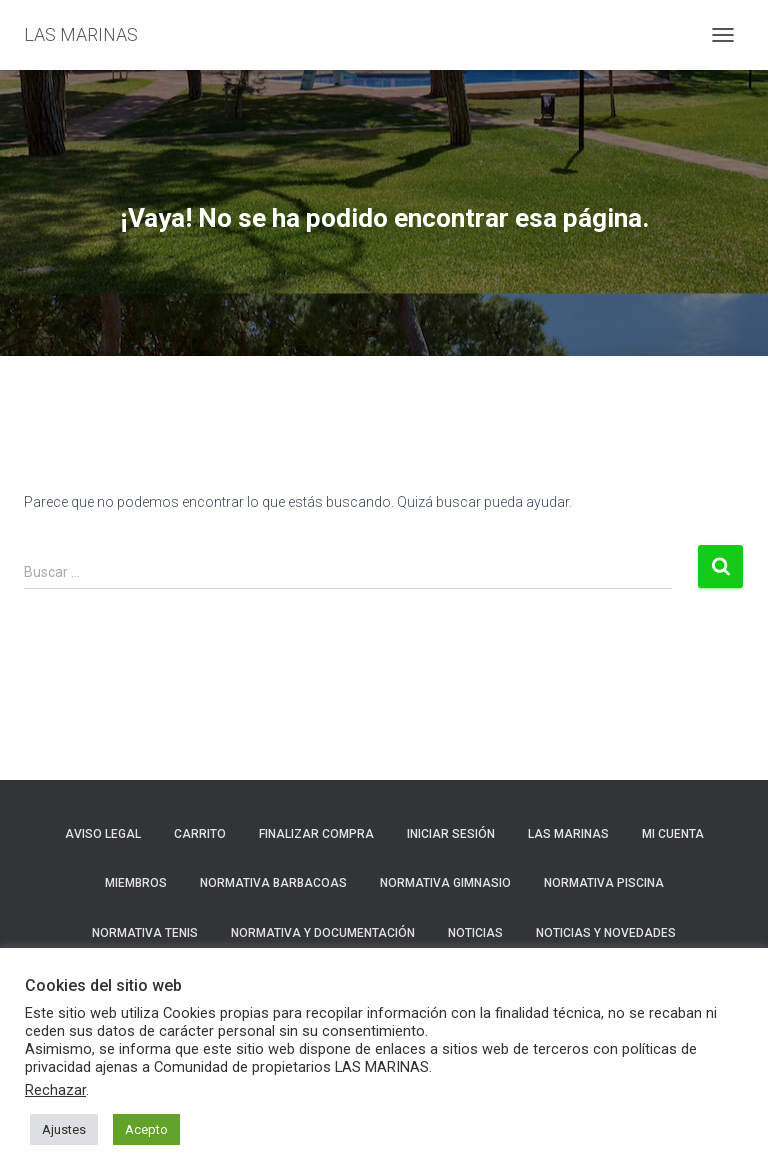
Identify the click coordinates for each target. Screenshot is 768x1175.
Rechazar (55, 1090)
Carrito (200, 834)
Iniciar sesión (451, 834)
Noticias (475, 933)
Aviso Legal (103, 834)
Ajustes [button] (64, 1129)
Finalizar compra (316, 834)
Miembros (136, 883)
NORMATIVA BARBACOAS (273, 883)
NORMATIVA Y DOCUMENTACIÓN (323, 933)
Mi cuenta (673, 834)
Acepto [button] (146, 1129)
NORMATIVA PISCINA (604, 883)
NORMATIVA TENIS (145, 933)
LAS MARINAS (568, 834)
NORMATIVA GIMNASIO (445, 883)
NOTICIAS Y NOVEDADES (606, 933)
